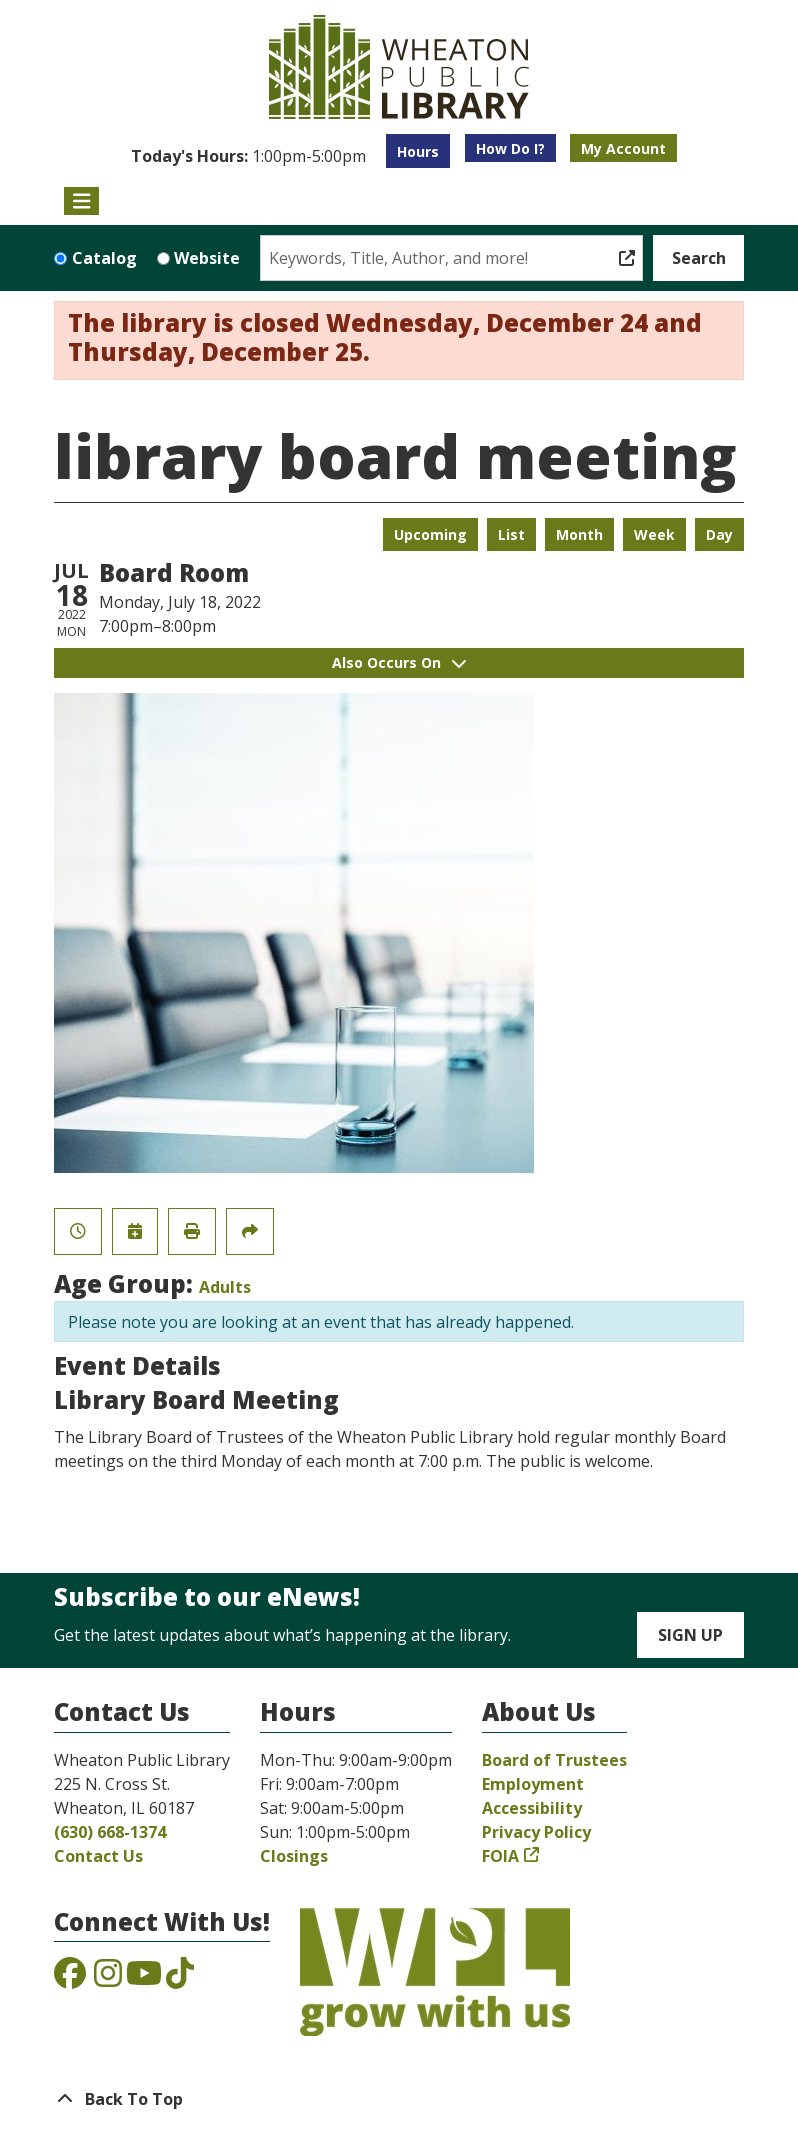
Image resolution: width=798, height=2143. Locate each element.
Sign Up (690, 1635)
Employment (533, 1784)
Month (579, 534)
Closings (294, 1856)
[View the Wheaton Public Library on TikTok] (180, 1979)
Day (719, 534)
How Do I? (510, 148)
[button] (248, 156)
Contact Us (98, 1856)
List (511, 534)
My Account (623, 148)
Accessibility (532, 1808)
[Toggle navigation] (81, 201)
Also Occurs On (399, 662)
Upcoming (430, 534)
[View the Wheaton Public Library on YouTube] (144, 1979)
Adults (225, 1287)
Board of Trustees (554, 1760)
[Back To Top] (399, 2099)
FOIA (500, 1856)
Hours (418, 151)
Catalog (104, 258)
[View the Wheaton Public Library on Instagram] (108, 1979)
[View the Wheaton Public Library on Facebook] (70, 1979)
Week (654, 534)
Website (207, 258)
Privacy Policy (536, 1832)
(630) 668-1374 (110, 1832)
